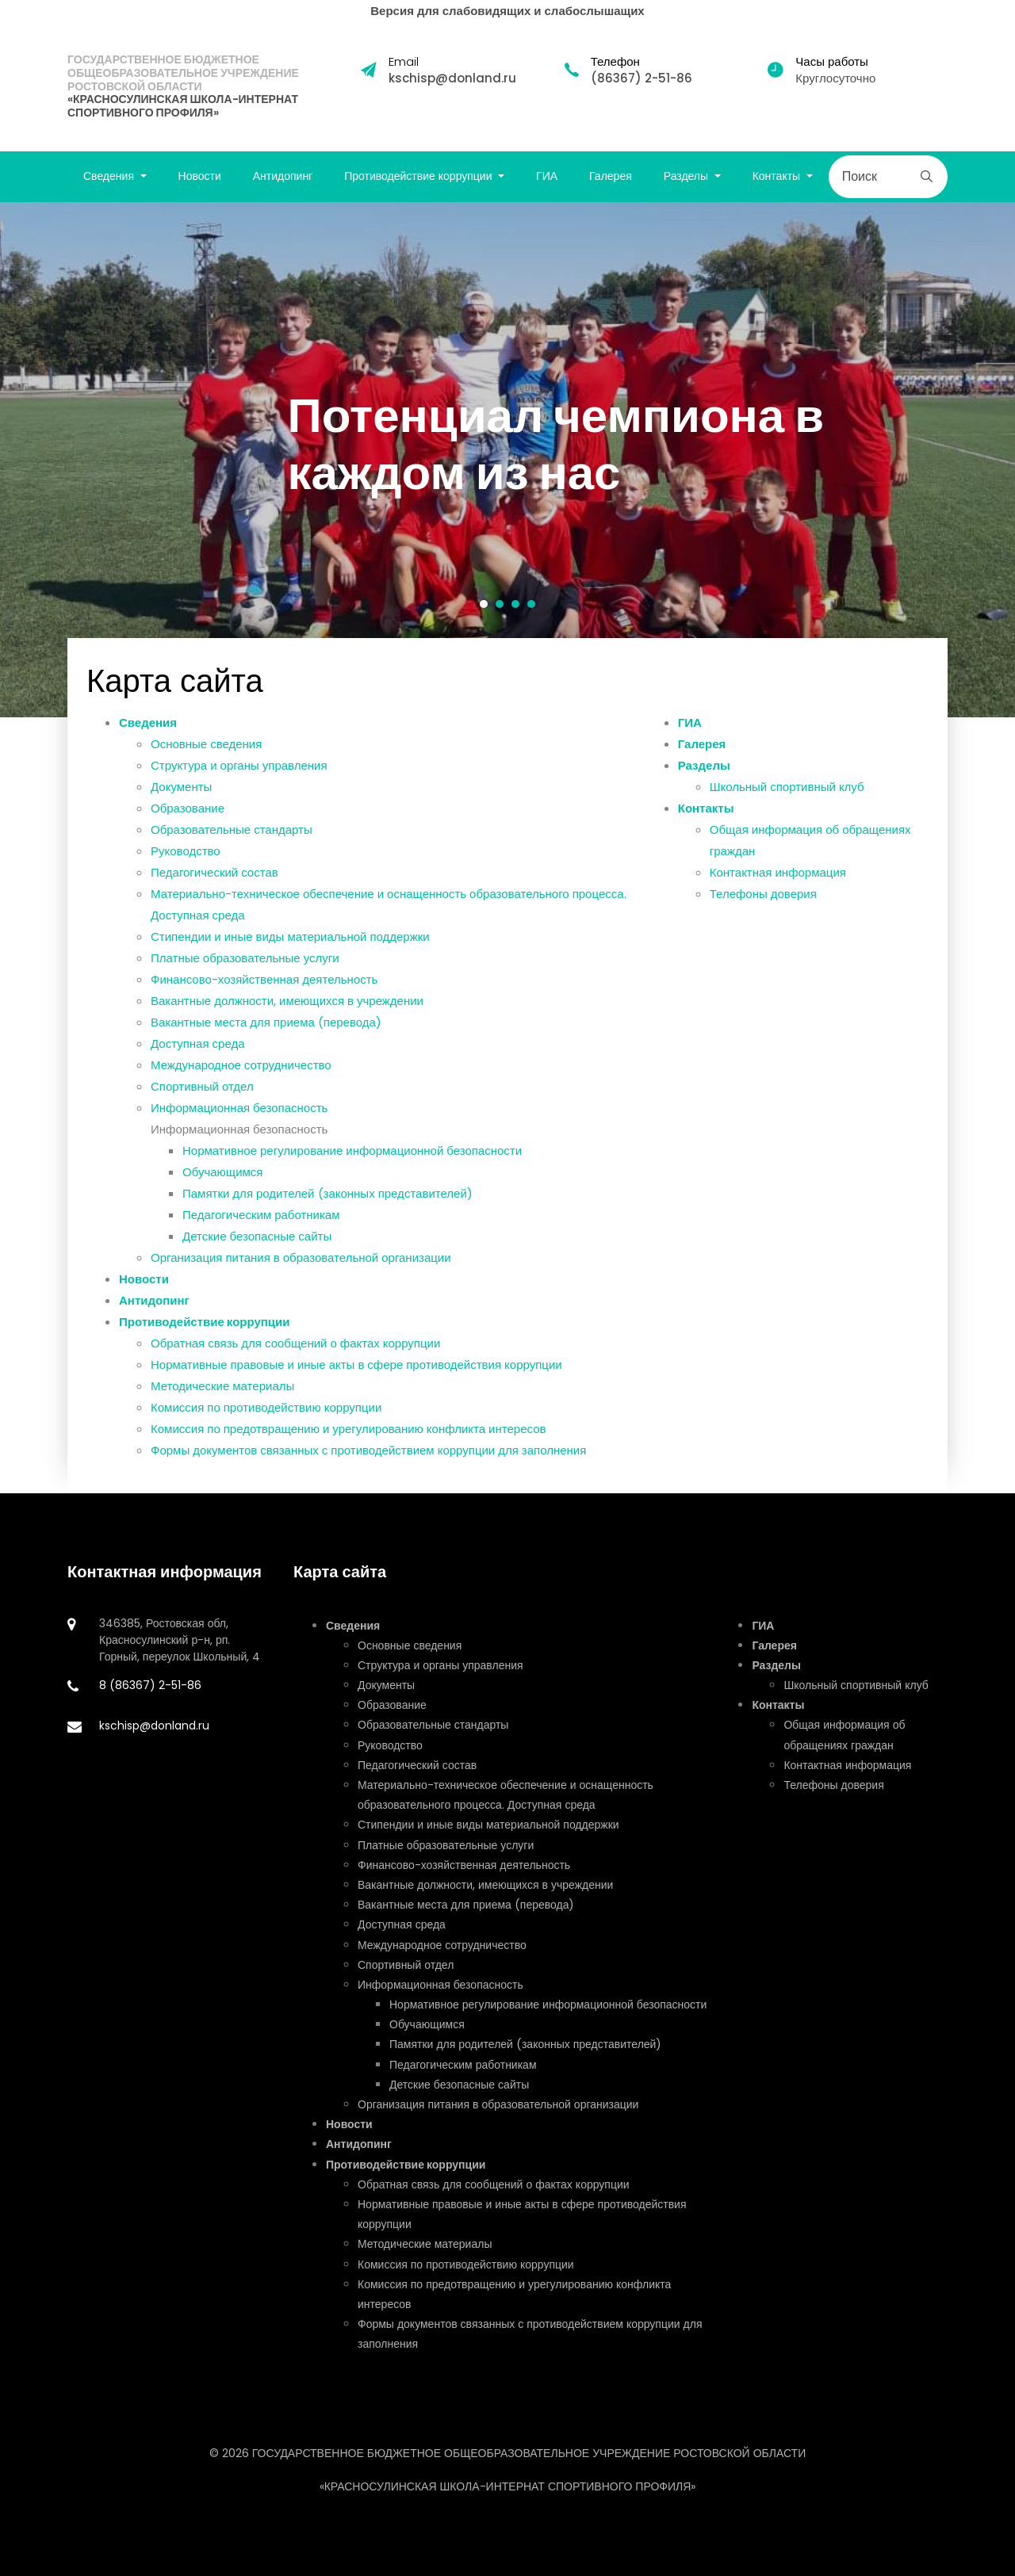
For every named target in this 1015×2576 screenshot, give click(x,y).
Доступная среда (198, 1061)
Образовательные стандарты (231, 847)
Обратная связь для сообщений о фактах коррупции (295, 1360)
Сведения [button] (110, 176)
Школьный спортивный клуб (787, 804)
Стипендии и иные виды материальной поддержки (290, 954)
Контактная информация (778, 889)
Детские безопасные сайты (256, 1253)
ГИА (546, 176)
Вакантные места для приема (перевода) (266, 1039)
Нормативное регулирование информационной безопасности (352, 1168)
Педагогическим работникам (261, 1232)
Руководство (185, 868)
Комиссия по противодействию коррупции (266, 1424)
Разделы (704, 782)
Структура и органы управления (239, 782)
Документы (181, 804)
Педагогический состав (214, 889)
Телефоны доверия (763, 911)
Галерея (610, 176)
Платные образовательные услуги (245, 975)
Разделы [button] (687, 176)
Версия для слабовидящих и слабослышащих (507, 10)
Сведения (148, 740)
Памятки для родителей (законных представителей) (327, 1210)
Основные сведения (206, 761)
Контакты (706, 825)
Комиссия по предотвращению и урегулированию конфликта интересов (348, 1446)
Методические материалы (222, 1403)
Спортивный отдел (202, 1103)
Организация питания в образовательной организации (301, 1275)
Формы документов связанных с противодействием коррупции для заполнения (368, 1467)
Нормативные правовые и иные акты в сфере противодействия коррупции (356, 1382)
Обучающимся (222, 1189)
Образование (187, 825)
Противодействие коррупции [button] (419, 176)
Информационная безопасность (239, 1125)
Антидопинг (283, 176)
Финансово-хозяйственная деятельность (264, 996)
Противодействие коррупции (204, 1339)
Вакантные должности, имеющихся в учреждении (287, 1018)
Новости (199, 176)
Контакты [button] (778, 176)
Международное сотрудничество (241, 1082)
